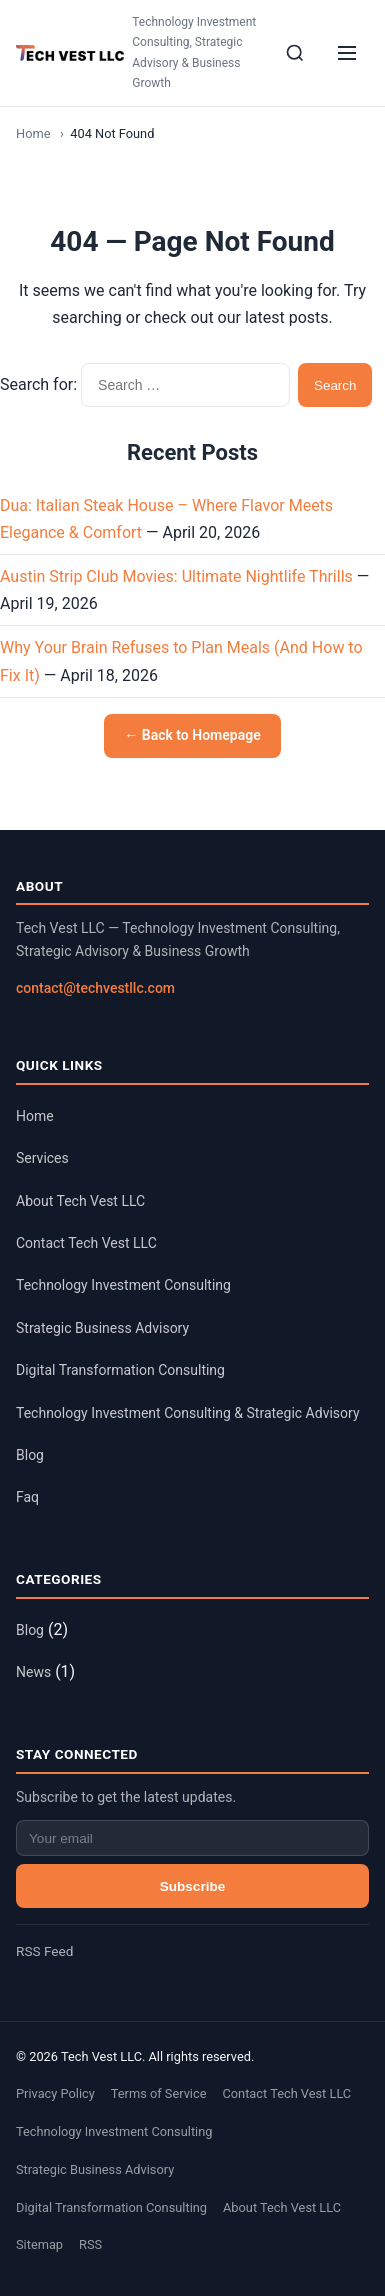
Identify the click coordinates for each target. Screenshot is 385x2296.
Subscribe (193, 1886)
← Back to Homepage (192, 735)
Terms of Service (159, 2093)
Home (33, 133)
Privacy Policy (55, 2093)
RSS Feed (44, 1951)
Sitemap (39, 2244)
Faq (27, 1497)
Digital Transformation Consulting (120, 1370)
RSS (90, 2244)
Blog (30, 1455)
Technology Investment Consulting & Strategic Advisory (188, 1413)
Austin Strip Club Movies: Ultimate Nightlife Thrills (176, 576)
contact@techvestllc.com (95, 988)
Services (42, 1158)
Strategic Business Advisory (102, 1328)
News (33, 1672)
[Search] (295, 53)
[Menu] (347, 53)
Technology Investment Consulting (123, 1285)
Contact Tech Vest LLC (86, 1243)
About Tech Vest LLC (80, 1201)
